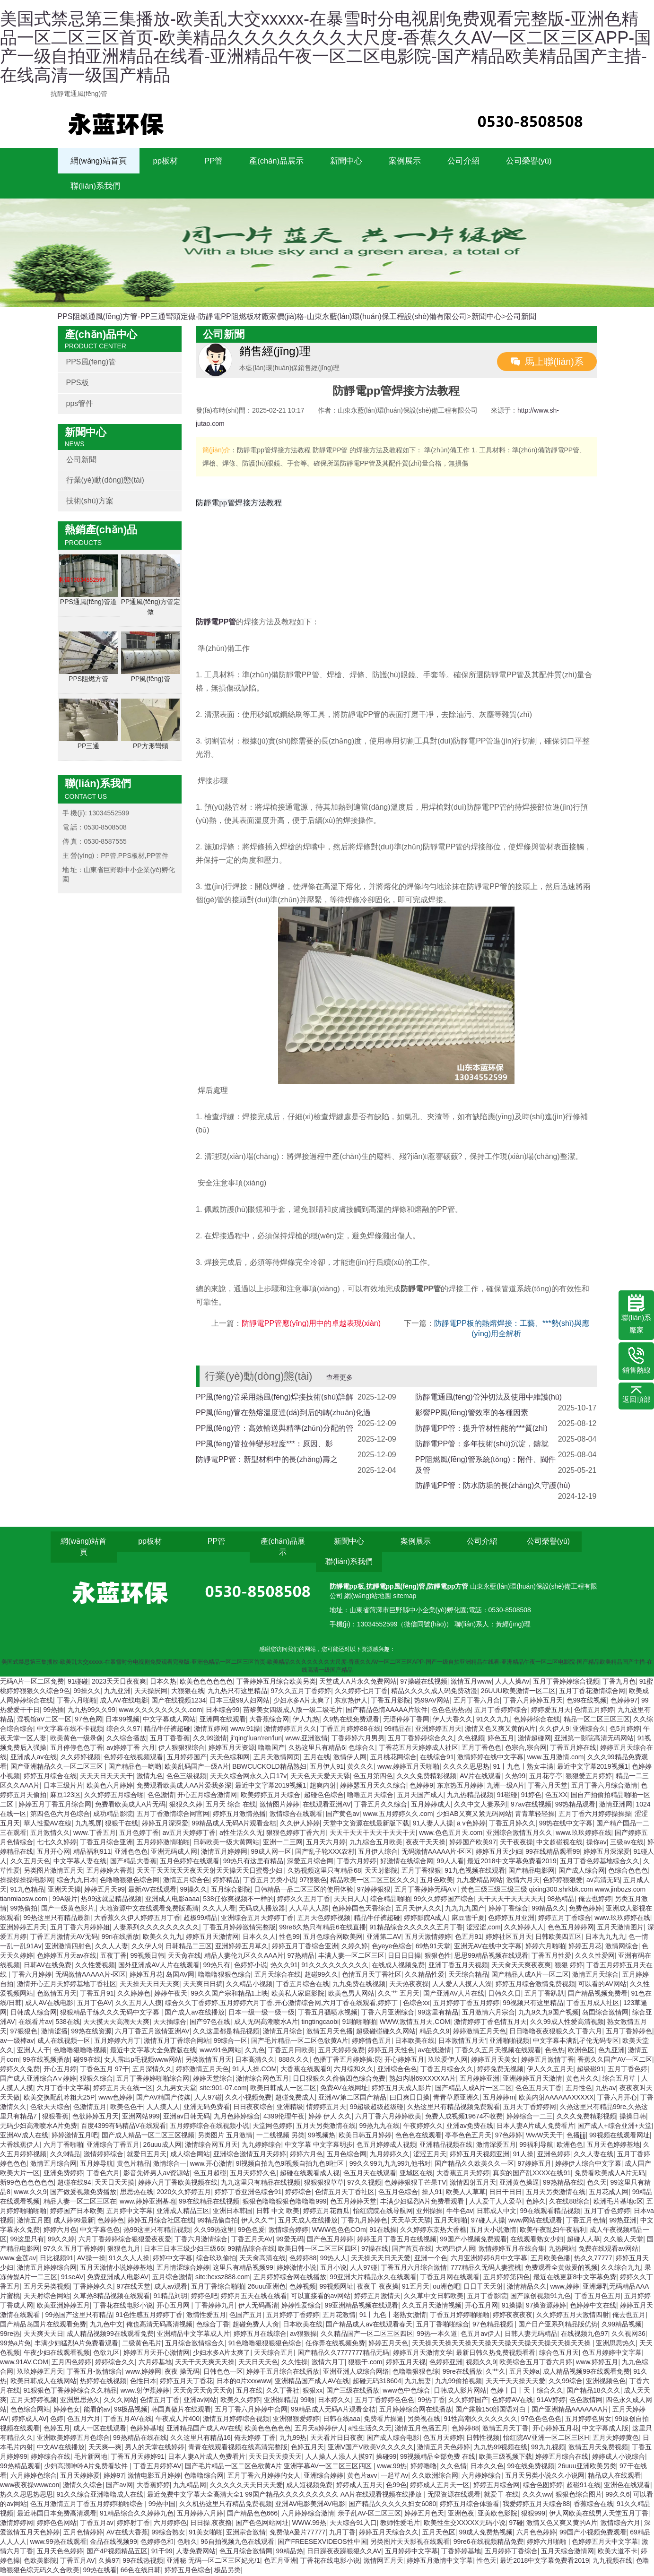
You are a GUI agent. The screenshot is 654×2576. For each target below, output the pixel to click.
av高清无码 (603, 1881)
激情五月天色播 (329, 2032)
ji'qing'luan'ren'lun (256, 1739)
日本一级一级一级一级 (261, 2013)
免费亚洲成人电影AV (117, 2278)
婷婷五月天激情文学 (423, 2354)
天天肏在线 (184, 1957)
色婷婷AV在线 (512, 2401)
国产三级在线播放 (352, 2391)
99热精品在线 (563, 2183)
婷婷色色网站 (57, 2524)
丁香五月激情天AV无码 (64, 1938)
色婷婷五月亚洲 (511, 1919)
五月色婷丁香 (139, 1834)
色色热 (555, 2051)
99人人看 (450, 1862)
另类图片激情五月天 (53, 1872)
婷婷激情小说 (296, 2269)
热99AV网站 (432, 1701)
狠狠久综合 (96, 2079)
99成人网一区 (271, 1853)
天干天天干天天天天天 (511, 1900)
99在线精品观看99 (552, 1853)
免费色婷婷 (585, 1909)
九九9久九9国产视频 (548, 2013)
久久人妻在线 (593, 2155)
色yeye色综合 (392, 1947)
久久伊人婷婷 (300, 1824)
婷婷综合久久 (115, 2363)
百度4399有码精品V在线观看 (123, 2127)
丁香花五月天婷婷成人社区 (418, 1749)
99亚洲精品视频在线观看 (362, 2306)
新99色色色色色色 (27, 2183)
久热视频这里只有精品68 (324, 1872)
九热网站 (562, 2250)
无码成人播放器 (262, 1909)
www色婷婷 (115, 2098)
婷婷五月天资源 (232, 1749)
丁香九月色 (619, 1682)
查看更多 (339, 1379)
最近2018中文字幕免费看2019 (511, 1862)
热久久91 (284, 1966)
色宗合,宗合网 (526, 1749)
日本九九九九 (605, 1938)
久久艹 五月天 (398, 1994)
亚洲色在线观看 (627, 2486)
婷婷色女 (66, 2410)
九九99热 (293, 2439)
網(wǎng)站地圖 (368, 1597)
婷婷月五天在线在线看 (254, 2297)
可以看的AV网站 (602, 1985)
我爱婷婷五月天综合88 (536, 2505)
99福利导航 (536, 2146)
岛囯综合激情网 (605, 2013)
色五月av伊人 (481, 2335)
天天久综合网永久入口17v (248, 1777)
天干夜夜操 (516, 1843)
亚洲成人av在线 (33, 1758)
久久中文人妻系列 (480, 1805)
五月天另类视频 (47, 2287)
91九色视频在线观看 (475, 1872)
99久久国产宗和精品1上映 (229, 1994)
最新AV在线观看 (152, 1890)
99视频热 (321, 2136)
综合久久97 (123, 1730)
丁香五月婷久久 (512, 1824)
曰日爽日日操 (409, 2098)
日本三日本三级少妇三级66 (184, 2250)
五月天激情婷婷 (428, 1938)
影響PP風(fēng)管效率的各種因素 (471, 1414)
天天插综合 (169, 2023)
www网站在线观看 (535, 2221)
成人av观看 (171, 2287)
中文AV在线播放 (61, 2448)
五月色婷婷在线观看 (189, 1862)
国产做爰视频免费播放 (83, 2193)
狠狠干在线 (121, 1824)
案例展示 (414, 160)
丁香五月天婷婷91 (138, 2458)
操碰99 (386, 2458)
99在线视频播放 (46, 2061)
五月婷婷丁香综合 (511, 2552)
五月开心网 (53, 1853)
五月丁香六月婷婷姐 (80, 1928)
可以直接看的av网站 (321, 2297)
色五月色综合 (398, 2193)
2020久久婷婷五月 (184, 2193)
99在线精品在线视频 (209, 2202)
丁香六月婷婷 (356, 1862)
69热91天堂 (433, 1947)
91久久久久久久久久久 (334, 1966)
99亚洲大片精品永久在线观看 (373, 2278)
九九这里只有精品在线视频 (260, 2183)
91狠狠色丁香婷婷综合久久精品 (70, 2391)
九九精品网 (189, 2486)
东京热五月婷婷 (460, 1786)
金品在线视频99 (113, 2543)
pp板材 (168, 160)
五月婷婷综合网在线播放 (289, 2278)
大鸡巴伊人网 (455, 2250)
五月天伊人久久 (418, 1909)
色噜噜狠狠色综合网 (129, 1881)
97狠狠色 (313, 1881)
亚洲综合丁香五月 (113, 2146)
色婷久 (536, 2202)
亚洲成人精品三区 (183, 2212)
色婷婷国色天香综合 (362, 1909)
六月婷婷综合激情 (307, 2514)
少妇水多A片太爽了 (302, 1701)
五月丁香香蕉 (170, 1739)
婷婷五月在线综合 (260, 2335)
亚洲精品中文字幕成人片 (193, 2335)
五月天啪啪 (450, 2221)
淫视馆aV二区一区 (44, 1720)
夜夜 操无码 (182, 2373)
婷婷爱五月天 (551, 1711)
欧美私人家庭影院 (297, 1994)
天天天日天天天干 (106, 1777)
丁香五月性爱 (551, 1957)
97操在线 (375, 2250)
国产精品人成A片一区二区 (529, 1976)
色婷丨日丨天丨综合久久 (526, 2391)
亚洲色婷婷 (553, 2155)
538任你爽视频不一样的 (238, 1900)
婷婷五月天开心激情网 (156, 2354)
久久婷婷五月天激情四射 (572, 2316)
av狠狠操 (303, 2335)
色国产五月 (245, 2316)
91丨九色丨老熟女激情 (393, 2316)
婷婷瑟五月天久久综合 (373, 1786)
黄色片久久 (582, 2079)
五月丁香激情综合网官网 (173, 1815)
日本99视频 (122, 1720)
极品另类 (227, 2571)
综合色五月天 (559, 2354)
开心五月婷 (60, 2070)
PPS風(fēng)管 (91, 363)
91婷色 (531, 1796)
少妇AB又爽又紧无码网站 (474, 1815)
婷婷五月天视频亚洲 (479, 2155)
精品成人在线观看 (614, 2477)
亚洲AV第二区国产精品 (352, 2098)
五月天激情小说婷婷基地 (116, 2269)
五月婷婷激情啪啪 (163, 1843)
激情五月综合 (283, 2032)
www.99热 (392, 2467)
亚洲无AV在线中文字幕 (488, 1947)
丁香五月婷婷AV (157, 2467)
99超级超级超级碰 (377, 2108)
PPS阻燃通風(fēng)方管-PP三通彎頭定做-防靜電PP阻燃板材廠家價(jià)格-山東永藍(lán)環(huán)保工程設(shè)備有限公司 (262, 318)
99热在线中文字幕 (566, 1824)
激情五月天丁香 (505, 2429)
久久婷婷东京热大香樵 (433, 2231)
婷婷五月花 (585, 1947)
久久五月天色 (30, 1862)
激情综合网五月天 (211, 2146)
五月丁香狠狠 (421, 1872)
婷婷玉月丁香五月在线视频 (396, 2240)
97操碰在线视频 (423, 1682)
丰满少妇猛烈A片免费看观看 (423, 2202)
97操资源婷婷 (546, 2306)
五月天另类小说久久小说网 (544, 2477)
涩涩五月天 (429, 2155)
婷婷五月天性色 (391, 2051)
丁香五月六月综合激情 (414, 2269)
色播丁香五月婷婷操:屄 (347, 2061)
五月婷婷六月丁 (117, 2042)
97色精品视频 (493, 2325)
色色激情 (161, 1796)
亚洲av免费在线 (469, 2127)
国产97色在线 (210, 2023)
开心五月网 (174, 2306)
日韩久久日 (504, 1994)
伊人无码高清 (258, 2306)
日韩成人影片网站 (460, 2391)
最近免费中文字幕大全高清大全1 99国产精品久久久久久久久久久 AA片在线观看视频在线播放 (285, 2495)
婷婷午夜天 (170, 1994)
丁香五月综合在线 (302, 1985)
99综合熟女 (168, 2533)
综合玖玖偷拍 (216, 2259)
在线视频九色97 (584, 2335)
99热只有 (216, 1966)
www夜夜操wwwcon (29, 2486)
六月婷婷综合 (481, 2477)
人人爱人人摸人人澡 (462, 1985)
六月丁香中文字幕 (63, 2089)
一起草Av (394, 2477)
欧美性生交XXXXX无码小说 (465, 2524)
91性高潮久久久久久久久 (480, 2420)
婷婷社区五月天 (509, 1938)
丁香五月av (96, 2524)
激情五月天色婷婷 (443, 2448)
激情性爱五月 (206, 2316)
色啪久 (187, 2543)
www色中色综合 (406, 2391)
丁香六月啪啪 (76, 1701)
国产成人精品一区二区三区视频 (148, 2136)
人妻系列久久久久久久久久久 (156, 1928)
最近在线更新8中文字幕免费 (575, 2278)
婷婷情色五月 (372, 2042)
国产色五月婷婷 (330, 2240)
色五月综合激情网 (245, 2552)
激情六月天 (523, 1881)
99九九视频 (548, 2448)
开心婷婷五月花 (555, 2429)
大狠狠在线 (187, 1692)
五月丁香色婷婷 (607, 2212)
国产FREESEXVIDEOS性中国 (322, 2543)
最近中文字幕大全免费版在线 (153, 2051)
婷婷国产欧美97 (473, 1843)
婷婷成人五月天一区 (440, 2486)
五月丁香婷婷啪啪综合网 (152, 2079)
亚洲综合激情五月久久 (519, 1834)
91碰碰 (78, 1682)
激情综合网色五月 (262, 2079)
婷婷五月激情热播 (239, 1815)
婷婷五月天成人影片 (401, 2089)
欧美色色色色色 (267, 2429)
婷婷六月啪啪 (545, 1947)
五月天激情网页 (276, 1758)
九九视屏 (88, 1824)
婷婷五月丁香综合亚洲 (305, 1947)
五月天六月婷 (326, 1843)
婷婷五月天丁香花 (186, 2382)
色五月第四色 (373, 1777)
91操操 (512, 2306)
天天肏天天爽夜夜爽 (521, 1966)
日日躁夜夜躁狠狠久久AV (344, 2552)
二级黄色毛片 (142, 2344)
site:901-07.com (223, 2089)
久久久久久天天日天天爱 (246, 2486)
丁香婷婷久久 (93, 2287)
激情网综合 (621, 1947)
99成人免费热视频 (486, 2533)
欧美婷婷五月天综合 (270, 1796)
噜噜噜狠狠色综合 (224, 1976)
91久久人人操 (129, 2259)
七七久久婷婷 (57, 1843)
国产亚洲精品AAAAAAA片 (570, 2410)
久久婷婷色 (133, 1994)
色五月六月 (83, 2420)
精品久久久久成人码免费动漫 (434, 1692)
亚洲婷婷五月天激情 (532, 2079)
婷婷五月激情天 (377, 2297)
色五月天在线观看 (369, 2174)
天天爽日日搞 (203, 1985)
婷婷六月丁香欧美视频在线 (178, 2183)
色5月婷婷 (625, 1730)
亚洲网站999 (140, 2117)
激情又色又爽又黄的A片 (500, 1730)
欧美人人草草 (466, 2193)
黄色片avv (362, 2477)
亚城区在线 (416, 2174)
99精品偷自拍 (217, 2221)
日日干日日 (505, 2193)
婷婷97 (114, 2477)
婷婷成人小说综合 (618, 2458)
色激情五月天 (57, 1994)
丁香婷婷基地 (461, 2552)
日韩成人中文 (496, 2212)
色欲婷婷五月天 (95, 2117)
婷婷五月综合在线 (50, 1777)
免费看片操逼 (383, 2420)
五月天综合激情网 (567, 2552)
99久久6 (617, 2495)
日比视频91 (57, 2259)
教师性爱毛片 (400, 2524)
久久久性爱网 (595, 1957)
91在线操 (383, 2231)
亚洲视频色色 (606, 2382)
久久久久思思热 (466, 1768)
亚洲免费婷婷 (63, 2174)
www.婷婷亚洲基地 (147, 2202)
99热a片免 (15, 2344)
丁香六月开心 (617, 2098)
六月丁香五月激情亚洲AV (152, 2032)
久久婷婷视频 (80, 1758)
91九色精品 (27, 1890)
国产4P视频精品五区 (117, 2552)
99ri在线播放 (120, 1938)
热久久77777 (593, 2259)
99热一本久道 (437, 2335)
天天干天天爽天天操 (205, 2363)
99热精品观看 (575, 1805)
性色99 (289, 1938)
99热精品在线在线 (140, 2439)
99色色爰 (251, 2231)
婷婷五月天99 (104, 1890)
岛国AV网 (180, 1976)
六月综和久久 (354, 2070)
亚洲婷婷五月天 (438, 1730)
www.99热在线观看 (58, 2543)
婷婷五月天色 (388, 2344)
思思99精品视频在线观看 (491, 1957)
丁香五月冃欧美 (291, 2051)
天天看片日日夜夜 (336, 2439)
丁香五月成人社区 (593, 2004)
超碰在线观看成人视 (310, 2174)
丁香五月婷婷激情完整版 (239, 1928)
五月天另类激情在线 (326, 2127)
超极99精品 (200, 1919)
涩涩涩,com (483, 1928)
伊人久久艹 (257, 2221)
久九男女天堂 (176, 2089)
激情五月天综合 (595, 1976)
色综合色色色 (628, 1872)
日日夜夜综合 (253, 2108)
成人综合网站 (190, 2155)
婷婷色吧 (204, 2297)
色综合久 (362, 1749)
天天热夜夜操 (409, 1985)
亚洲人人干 (33, 2051)
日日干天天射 (483, 2287)
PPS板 (77, 384)
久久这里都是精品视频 (226, 2032)
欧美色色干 (126, 2108)
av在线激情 (435, 2051)
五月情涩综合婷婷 (183, 2269)
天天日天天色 (258, 2363)
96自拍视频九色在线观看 (237, 2543)
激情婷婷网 (16, 2524)
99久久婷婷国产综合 (444, 1900)
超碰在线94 (74, 2183)
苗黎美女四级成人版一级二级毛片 (292, 1711)
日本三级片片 (63, 1786)
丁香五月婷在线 (573, 1749)
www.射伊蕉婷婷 (145, 2391)
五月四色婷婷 (71, 2363)
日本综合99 (223, 1711)
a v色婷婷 (471, 1824)
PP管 (218, 160)
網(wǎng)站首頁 (99, 160)
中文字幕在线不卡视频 (70, 1730)
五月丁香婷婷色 (629, 2032)
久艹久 (496, 2373)
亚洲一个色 (430, 2259)
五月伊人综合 (378, 1853)
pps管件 (80, 405)
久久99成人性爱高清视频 (567, 2023)
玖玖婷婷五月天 (40, 2373)
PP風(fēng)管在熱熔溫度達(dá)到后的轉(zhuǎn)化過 (283, 1414)
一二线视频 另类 (280, 2136)
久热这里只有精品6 (316, 1749)
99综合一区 (231, 2042)
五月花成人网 (608, 2193)
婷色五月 (501, 1739)
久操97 (108, 2562)
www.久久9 (30, 2193)
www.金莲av (18, 2259)
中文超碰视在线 (559, 1843)
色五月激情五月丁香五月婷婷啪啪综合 (87, 2505)
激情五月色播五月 (421, 2429)
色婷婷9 (421, 1786)
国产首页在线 (412, 2250)
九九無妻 (418, 2382)
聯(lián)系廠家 (636, 1314)
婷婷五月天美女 (494, 2061)
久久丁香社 (282, 2391)
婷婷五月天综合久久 (389, 2533)
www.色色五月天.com (450, 1834)
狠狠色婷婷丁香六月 (296, 1834)
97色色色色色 (541, 2420)
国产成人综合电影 (392, 2439)
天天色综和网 (230, 1758)
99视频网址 (337, 2287)
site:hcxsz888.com (222, 2278)
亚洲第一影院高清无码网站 (594, 1739)
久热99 (515, 1777)
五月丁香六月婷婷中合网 (251, 2410)
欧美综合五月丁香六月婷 (535, 2363)
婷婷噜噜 (423, 2467)
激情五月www (471, 1682)
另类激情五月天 (208, 2061)
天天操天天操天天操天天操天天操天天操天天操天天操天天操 (502, 2344)
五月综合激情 (172, 2278)
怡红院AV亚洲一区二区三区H (546, 2439)
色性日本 (143, 2382)
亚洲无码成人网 (174, 1853)
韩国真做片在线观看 (181, 2410)
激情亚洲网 (615, 1805)
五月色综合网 (346, 2155)
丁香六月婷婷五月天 (533, 1701)
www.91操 (245, 1730)
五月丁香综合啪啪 (217, 2287)
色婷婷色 (110, 2221)
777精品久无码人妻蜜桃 (486, 2269)
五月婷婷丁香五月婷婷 (466, 2004)
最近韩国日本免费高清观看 (56, 2514)
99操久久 (87, 1692)
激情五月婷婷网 (224, 1853)
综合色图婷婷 (543, 2486)
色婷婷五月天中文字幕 (605, 2543)
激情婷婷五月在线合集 (512, 2250)
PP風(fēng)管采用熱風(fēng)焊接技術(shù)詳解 (274, 1399)
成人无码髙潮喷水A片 (266, 2023)
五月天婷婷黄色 (616, 2439)
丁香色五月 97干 (104, 2070)
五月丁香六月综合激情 (604, 1786)
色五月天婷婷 (443, 2439)
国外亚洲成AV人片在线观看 (159, 1966)
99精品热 (289, 2552)
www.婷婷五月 (597, 2363)
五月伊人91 (327, 1768)
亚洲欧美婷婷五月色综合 (73, 2439)
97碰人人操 (488, 2221)
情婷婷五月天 (326, 2108)
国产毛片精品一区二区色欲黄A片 (299, 2042)
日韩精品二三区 (189, 1947)
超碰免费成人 (295, 2098)
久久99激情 (210, 1739)
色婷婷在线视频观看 (133, 1758)
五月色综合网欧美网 (333, 1938)
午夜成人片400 (178, 2420)
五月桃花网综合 (393, 1758)
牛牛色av (459, 2212)
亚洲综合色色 (397, 2070)
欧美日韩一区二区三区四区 (318, 2250)
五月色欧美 (436, 1881)
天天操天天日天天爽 (149, 1985)
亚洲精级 (290, 2108)
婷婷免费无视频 (500, 2070)
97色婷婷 (509, 2136)
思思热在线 (136, 2193)
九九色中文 (106, 2325)
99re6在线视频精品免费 (488, 2543)
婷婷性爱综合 (301, 2306)
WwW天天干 (544, 2136)
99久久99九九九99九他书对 (390, 2165)
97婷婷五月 (535, 2165)
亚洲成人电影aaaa (172, 1900)
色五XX (556, 1796)
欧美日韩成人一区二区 (283, 2089)
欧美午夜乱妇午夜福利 (553, 2231)
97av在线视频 (531, 1805)
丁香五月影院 (390, 1701)
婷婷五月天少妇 (499, 1853)
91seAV (72, 2278)
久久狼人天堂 (623, 2240)
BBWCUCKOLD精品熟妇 (269, 1768)
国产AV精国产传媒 (163, 2098)
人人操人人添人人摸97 (339, 2458)
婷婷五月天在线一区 (123, 2089)
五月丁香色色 (481, 1749)
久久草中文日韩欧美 (433, 2297)
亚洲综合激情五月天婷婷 (249, 2155)
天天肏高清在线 (262, 2259)
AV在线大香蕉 (127, 2533)
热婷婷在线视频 (103, 2382)
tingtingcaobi (320, 2023)
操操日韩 (632, 2117)
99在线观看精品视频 (550, 2212)
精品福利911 (92, 1853)
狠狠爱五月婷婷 (589, 1777)
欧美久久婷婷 (240, 2401)
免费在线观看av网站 (608, 2250)
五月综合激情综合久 (195, 2344)
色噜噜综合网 (204, 2477)
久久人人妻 (111, 1947)
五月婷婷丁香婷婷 (292, 2316)
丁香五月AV (77, 2562)
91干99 (162, 2552)
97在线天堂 (134, 2287)
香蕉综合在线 (593, 2505)
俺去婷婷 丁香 (255, 2439)
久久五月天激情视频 (432, 2306)
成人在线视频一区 (63, 2042)
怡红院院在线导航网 (383, 2212)
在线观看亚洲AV (327, 1805)
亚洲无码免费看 (206, 2108)
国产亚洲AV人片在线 (454, 1994)
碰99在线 (87, 2061)
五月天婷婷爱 (80, 2477)
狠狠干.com (365, 2363)
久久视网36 (628, 2335)
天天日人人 (350, 1900)
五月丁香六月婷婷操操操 (594, 1815)
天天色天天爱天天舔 (320, 1777)
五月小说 (333, 2269)
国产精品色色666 (252, 2514)
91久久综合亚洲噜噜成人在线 (100, 2495)
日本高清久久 (255, 2061)
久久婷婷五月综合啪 (114, 1796)
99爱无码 (290, 2240)
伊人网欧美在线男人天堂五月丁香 (598, 2514)
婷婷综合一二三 (529, 2117)
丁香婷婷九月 (215, 2306)
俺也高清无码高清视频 (159, 2325)
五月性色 (579, 2089)
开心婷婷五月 (404, 2061)
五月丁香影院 (487, 2297)
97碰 (516, 2524)
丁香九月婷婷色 (364, 2221)
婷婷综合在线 (50, 2458)
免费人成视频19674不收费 (464, 2117)
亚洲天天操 (64, 1890)
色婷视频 (302, 2287)
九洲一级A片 (505, 1786)
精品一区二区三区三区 (597, 1720)
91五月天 (415, 2287)
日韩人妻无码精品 (531, 2335)
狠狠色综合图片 (579, 2495)
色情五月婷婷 (594, 1711)
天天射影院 (381, 1872)
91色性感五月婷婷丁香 (149, 2316)
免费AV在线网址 (344, 2089)
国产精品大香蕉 (133, 1862)
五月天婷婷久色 (253, 2174)
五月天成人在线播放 (308, 2221)
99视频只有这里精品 (533, 2004)
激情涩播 (54, 2032)
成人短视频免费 (309, 2486)
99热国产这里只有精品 (78, 2316)
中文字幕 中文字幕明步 (319, 2146)
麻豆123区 (65, 1796)
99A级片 (65, 1900)
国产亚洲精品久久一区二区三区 (57, 1768)
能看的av (97, 2410)
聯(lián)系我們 (96, 186)
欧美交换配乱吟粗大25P (59, 2098)
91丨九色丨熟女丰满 (523, 1768)
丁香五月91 (97, 1994)
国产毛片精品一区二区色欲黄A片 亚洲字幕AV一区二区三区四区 (279, 2467)
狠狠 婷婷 (569, 1966)
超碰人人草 (583, 2240)
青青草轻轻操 (535, 1815)
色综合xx (416, 2004)
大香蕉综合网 (269, 1720)
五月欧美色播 (550, 2259)
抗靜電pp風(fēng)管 (396, 1587)
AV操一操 (91, 2259)
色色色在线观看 (418, 2136)
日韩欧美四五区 (558, 1938)
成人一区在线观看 (99, 2429)
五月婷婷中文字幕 (411, 2552)
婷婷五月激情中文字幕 (440, 2562)
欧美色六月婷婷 (110, 1786)
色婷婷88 (303, 2259)
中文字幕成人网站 (169, 1720)
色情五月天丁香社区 (371, 1976)
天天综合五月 (274, 2354)
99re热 (10, 2335)
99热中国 (162, 2505)
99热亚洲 (623, 2221)
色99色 (396, 2486)
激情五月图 (33, 2221)
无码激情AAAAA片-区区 (436, 1853)
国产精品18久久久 (593, 2391)
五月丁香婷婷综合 (500, 1711)
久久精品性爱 (425, 1976)
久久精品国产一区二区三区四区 (367, 2335)
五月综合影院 (231, 1890)
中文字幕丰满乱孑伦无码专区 (576, 2042)
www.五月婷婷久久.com (398, 1815)
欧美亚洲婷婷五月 (63, 2306)
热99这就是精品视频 (111, 1900)
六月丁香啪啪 (63, 2146)
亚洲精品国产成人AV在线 (312, 2382)
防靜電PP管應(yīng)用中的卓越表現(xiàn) (311, 1325)
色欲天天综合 (50, 2108)
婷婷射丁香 (133, 2524)
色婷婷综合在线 (537, 1720)
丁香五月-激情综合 (94, 2373)
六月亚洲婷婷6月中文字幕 (489, 2259)
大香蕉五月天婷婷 (462, 2174)
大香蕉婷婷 (153, 2486)
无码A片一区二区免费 (32, 1682)
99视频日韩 (147, 1957)
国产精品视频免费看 (598, 1994)
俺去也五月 (628, 2316)
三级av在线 (627, 1843)
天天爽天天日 (43, 2335)
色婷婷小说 (250, 1966)
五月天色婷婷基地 (613, 2146)
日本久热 (163, 1682)
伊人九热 (306, 1720)
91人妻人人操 (433, 1824)
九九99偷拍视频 (458, 2382)
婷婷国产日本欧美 (76, 2212)
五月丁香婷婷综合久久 (421, 1739)
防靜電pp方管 (447, 1587)
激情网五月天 (383, 2562)
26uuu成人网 (162, 2146)
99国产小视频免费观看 (473, 2240)
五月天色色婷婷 (60, 2552)
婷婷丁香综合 (508, 1909)
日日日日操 (404, 1957)
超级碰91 (590, 2070)
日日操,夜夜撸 (211, 2524)
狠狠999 (533, 2514)
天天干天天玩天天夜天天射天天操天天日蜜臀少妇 (210, 1872)
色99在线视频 (587, 1701)
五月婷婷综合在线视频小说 (209, 2127)
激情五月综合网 (53, 2165)
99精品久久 (549, 1909)
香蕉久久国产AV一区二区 (614, 2061)
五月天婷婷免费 (341, 2051)
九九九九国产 (465, 1909)
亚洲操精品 (280, 2401)
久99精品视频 (622, 2325)
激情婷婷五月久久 (290, 1730)
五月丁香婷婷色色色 (384, 2401)
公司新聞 (521, 318)
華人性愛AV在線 (48, 1824)
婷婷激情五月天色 (479, 2032)
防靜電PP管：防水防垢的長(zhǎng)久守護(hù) (492, 1487)
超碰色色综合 (324, 1796)
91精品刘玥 (170, 2297)
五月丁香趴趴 (544, 1994)
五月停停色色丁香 (76, 1749)
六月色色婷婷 (536, 2533)
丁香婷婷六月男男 (357, 1739)
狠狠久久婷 (185, 1805)
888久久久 (294, 2061)
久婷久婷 (354, 1947)
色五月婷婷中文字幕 (612, 2354)
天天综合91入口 (353, 2524)
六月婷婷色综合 (33, 2477)
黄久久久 (360, 1768)
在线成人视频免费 (398, 1966)
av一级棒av (17, 2042)
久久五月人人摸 (138, 2004)
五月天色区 (438, 2533)
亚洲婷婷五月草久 (241, 1947)
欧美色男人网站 (351, 1994)
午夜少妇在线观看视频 (57, 2354)
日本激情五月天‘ (462, 2042)
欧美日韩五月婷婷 (365, 2136)
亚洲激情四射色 (68, 1947)
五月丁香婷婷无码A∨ (425, 1890)
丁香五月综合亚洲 (106, 1843)
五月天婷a (524, 2373)
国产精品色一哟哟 (134, 1768)
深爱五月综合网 (310, 1862)
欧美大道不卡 (617, 2552)
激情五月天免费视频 (598, 2448)
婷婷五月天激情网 (212, 1938)
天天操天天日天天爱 (380, 2259)
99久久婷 (61, 2240)
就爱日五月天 (146, 2155)
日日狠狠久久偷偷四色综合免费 (339, 2079)
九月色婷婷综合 (237, 2117)
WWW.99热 (309, 2524)
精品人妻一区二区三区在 (80, 2202)
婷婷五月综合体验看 (469, 2505)
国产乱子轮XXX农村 (325, 1853)
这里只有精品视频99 (243, 2269)
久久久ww (537, 2495)
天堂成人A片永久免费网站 (357, 1682)
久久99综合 (566, 2382)
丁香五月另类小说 (269, 1881)
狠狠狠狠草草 (324, 2183)
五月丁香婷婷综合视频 (566, 1682)
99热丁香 (431, 2401)
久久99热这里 (214, 2231)
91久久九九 (493, 1720)
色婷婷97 (624, 1701)
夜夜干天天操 (425, 1843)
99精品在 (397, 1730)
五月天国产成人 (420, 1796)
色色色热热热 (451, 1711)
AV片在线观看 (480, 1777)
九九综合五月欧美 (375, 1843)
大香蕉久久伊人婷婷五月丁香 (137, 1919)
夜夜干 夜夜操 (378, 2287)
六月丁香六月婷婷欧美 (388, 2117)
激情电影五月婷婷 (154, 2477)
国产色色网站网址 (261, 2524)
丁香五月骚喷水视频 (328, 2013)
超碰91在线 (584, 2486)
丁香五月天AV (252, 2240)
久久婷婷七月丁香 (361, 1692)
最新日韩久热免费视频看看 (495, 2354)
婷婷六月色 (306, 2155)
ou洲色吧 (446, 2287)
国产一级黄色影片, (68, 1909)
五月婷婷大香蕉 (110, 1872)
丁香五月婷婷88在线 (350, 1730)
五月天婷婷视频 (33, 2401)
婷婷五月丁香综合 (564, 1919)
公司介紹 (474, 160)
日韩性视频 (482, 2439)
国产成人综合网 (581, 1872)
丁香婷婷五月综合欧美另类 (276, 1682)
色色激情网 (585, 2401)
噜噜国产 (271, 1749)
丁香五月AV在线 (128, 2420)
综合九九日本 (76, 1881)
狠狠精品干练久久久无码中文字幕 (110, 2013)
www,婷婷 (564, 2287)
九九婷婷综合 (261, 2146)
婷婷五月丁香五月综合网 (54, 1805)
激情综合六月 (620, 2524)
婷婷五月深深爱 (165, 1824)
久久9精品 (65, 2155)
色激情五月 (89, 2108)
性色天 (487, 2562)
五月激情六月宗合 (488, 2013)
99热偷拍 (24, 1909)
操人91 (432, 2193)
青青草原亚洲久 (456, 2098)
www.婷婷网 (143, 2373)
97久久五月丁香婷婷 (301, 1692)
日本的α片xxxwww (244, 2382)
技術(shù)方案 (89, 503)
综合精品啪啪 (390, 1900)
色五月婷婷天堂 (353, 2202)
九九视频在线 (612, 2562)
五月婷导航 (96, 2165)
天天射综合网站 (47, 2297)
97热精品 (301, 1957)
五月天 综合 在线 (231, 1805)
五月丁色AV (94, 2004)
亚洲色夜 (461, 2514)
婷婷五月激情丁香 (547, 2061)
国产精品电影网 (531, 1872)
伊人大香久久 (452, 1720)
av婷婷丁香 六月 (130, 1749)
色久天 (597, 2183)
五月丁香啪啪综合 (442, 2325)
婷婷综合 (298, 2193)
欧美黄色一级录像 (76, 1739)
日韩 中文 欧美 (278, 2212)
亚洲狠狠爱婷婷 (296, 2420)
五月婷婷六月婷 (200, 2514)
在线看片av (35, 2023)
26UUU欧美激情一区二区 (518, 1692)
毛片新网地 (90, 2458)
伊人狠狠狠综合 (181, 1749)
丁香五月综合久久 (446, 2070)
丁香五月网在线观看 (450, 2278)
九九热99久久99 (91, 1711)
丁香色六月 (103, 2174)
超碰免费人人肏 (256, 2325)
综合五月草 (619, 2079)
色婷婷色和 (157, 2543)
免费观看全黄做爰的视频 (561, 2269)
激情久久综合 (83, 2486)
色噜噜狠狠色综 (415, 2373)
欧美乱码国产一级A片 (196, 1768)
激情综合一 (169, 2165)
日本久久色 (487, 2467)
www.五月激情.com (555, 1758)
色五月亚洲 (280, 2562)
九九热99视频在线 (501, 2448)
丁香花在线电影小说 (123, 2306)
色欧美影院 (40, 2562)
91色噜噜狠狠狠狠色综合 (265, 2344)
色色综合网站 (30, 2410)
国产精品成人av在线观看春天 (369, 2325)
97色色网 (88, 1720)
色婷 (56, 2420)
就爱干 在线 (501, 2495)
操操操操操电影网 (26, 1881)
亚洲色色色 (131, 1853)
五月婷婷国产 (187, 1758)
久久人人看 (218, 1909)
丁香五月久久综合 (380, 1805)
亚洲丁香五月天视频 (458, 1966)
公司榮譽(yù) (541, 160)
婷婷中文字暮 (172, 2259)
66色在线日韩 (141, 2571)
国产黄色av (342, 1815)
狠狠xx (313, 2391)
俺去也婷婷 (594, 1900)
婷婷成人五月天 (359, 2486)
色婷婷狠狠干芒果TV (415, 2183)
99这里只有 (27, 2240)
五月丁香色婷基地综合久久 (599, 1862)
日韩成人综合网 (33, 2013)
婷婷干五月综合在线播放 (282, 2373)
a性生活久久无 (241, 1834)
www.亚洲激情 (307, 1739)
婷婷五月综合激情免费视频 (535, 1985)
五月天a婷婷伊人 (320, 2429)
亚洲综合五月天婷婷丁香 (257, 1919)
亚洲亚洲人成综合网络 (356, 2373)
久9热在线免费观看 (351, 1720)
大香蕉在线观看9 (305, 2070)
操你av (596, 1843)
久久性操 (294, 2363)
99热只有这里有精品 (253, 1862)
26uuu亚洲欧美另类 (587, 2467)
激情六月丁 (328, 2363)
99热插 (54, 1711)
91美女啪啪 (206, 2533)
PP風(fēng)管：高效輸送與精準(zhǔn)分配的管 (274, 1430)
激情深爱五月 (496, 2146)
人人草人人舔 (309, 1909)
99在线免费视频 (531, 2467)
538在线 (68, 2023)
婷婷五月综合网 (496, 2486)
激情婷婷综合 (103, 2155)
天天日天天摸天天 (275, 2458)
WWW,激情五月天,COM (415, 2023)
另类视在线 (423, 2420)
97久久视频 (364, 2183)
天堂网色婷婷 (272, 2127)
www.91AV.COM (24, 2363)
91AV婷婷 (551, 2401)
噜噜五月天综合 (370, 1796)
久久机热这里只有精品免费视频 (225, 2505)
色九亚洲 (611, 2051)
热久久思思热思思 (26, 2495)
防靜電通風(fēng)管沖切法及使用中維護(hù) (488, 1399)
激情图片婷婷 (279, 1805)
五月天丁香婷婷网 (529, 2108)
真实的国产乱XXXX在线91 (532, 2174)
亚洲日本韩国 (233, 2212)
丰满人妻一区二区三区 (351, 1957)
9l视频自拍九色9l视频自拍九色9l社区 (291, 2165)
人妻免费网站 (196, 2552)
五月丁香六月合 (476, 1701)
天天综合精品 (468, 1976)
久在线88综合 (569, 2202)
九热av (605, 2089)
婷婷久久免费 (20, 2070)
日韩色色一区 (223, 2373)
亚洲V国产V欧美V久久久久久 (371, 2448)
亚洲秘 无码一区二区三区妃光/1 (213, 2562)
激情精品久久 (527, 2287)
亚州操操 (429, 2212)
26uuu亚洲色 (267, 2287)
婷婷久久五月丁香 (303, 1900)
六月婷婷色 (170, 2524)
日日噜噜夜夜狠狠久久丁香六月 (555, 2032)
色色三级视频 (186, 1777)
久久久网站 (120, 2401)
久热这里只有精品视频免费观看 (453, 2108)
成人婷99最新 (73, 2221)
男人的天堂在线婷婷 (154, 2448)
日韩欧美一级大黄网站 (226, 1843)
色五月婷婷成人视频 (386, 2146)
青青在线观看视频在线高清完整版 (238, 2448)
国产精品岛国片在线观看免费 (43, 2325)
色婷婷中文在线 (593, 2306)
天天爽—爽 (105, 2448)
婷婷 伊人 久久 (330, 2117)
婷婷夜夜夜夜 (512, 2316)
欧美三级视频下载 (505, 2458)
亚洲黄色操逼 (519, 2183)
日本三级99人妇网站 (239, 1701)
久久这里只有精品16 (200, 2439)
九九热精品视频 (470, 1796)
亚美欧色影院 (497, 2514)
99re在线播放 (462, 2373)
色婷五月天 (307, 2448)
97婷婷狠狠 (374, 1890)
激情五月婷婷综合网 (47, 2269)
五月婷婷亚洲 (479, 2079)
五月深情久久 (152, 2070)
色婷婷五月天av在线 (67, 1957)
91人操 (523, 2155)
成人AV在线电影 (124, 1701)
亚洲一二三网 (283, 1843)
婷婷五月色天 (424, 2514)
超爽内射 (323, 1786)
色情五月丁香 (160, 2401)
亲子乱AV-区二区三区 (369, 2514)
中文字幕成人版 (605, 2429)
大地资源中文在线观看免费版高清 (149, 1909)
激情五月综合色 (186, 1881)
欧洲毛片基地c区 (618, 2202)
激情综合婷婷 (288, 2231)
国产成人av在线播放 (195, 2013)
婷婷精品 (226, 1881)
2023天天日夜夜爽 (119, 1682)
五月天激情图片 (620, 1928)
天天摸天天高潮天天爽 (116, 2023)
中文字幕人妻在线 (79, 1862)
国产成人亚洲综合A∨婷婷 (38, 2079)
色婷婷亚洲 (445, 2363)
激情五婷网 (210, 1730)
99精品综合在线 (251, 2250)
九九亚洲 (117, 1692)
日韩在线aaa (341, 2420)
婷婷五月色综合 (188, 2571)
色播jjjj (576, 2136)
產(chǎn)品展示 (282, 160)
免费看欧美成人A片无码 (130, 1805)
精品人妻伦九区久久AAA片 (244, 1957)
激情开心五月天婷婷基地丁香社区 (66, 1985)
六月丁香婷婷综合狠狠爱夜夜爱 (124, 2240)
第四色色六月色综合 (60, 1815)
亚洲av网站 (200, 2401)
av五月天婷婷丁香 (189, 1834)
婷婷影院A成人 (426, 1919)
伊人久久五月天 (550, 2070)
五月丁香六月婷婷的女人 (263, 2477)
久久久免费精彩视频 (426, 1777)
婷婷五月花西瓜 (326, 2212)
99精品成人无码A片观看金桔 (234, 1824)
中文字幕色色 (100, 2231)
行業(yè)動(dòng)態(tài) (105, 482)
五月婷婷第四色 (506, 2278)
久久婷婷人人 (524, 1928)
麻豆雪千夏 (468, 1919)
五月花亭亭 (545, 1777)
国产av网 (119, 2486)
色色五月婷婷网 (571, 1928)
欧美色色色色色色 (206, 1682)
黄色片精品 (133, 2165)
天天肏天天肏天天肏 (203, 2391)
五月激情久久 (50, 1834)
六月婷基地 (155, 2363)
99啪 (307, 2401)
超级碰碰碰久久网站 (386, 2032)
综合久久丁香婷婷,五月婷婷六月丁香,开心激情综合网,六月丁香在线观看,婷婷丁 (282, 2004)
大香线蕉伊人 (20, 2146)
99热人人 (334, 2259)
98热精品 (561, 1900)
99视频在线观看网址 (619, 2136)
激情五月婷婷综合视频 (236, 2420)
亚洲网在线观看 (223, 1720)
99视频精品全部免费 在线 (437, 2458)
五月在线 (317, 1758)
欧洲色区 (581, 2051)
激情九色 (150, 1777)
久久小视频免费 (248, 2098)
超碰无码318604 (377, 2382)
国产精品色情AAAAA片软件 (386, 1711)
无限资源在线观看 (453, 2495)
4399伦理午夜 (284, 2117)
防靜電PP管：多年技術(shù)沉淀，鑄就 (482, 1445)
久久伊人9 (554, 1730)
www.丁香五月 (94, 1834)
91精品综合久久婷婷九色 (137, 2514)
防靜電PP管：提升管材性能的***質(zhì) (481, 1430)
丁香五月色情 (586, 2221)
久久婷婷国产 (468, 2401)
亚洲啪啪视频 (509, 2042)
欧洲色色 (570, 2146)
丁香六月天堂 (547, 1786)
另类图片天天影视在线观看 (410, 2543)
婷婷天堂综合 (213, 2079)
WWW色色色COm (339, 2231)
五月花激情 (339, 2316)
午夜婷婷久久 (423, 2127)
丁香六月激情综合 (200, 2240)
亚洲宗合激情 (246, 2533)
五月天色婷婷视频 (323, 1919)
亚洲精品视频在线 (445, 2146)
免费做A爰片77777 (297, 2533)
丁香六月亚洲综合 (387, 2013)
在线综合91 (437, 1758)
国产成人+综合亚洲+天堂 (614, 2127)
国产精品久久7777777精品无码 (343, 2354)
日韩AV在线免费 (48, 1966)
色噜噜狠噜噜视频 (79, 2051)
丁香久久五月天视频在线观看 (498, 2051)
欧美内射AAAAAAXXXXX (556, 2098)
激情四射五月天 (473, 2183)
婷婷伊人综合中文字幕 (588, 2165)
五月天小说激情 (493, 2231)
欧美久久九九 (163, 1938)
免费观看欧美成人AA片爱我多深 (184, 1786)
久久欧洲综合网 (435, 2477)
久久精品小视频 (249, 1985)
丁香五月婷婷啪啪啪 (459, 2316)
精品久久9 (434, 2032)
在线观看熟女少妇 (536, 2240)
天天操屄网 (150, 1692)
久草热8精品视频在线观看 (111, 2297)
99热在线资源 (91, 2032)
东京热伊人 (350, 1701)
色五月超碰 (210, 2174)
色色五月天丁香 (538, 2089)
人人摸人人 (163, 2108)
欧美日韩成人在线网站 (43, 2382)
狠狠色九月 (123, 2250)
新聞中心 (354, 160)
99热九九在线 (379, 2127)
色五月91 (468, 1938)
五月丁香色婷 (627, 2070)
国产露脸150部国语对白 (491, 2410)
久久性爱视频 (95, 1966)
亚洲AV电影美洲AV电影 (310, 2505)
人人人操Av (512, 1682)
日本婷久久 (334, 2401)
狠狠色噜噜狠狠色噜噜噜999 (284, 2202)
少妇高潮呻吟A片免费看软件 (87, 2467)
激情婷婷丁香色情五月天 (490, 2023)
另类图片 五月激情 (225, 2136)
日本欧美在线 (415, 2042)
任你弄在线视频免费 (335, 2344)
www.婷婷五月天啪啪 (408, 1768)
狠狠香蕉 (55, 2117)
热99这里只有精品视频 (157, 2231)
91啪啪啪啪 (359, 2023)
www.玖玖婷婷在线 (583, 1834)
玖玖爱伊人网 (448, 2061)
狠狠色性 (438, 1957)
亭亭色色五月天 (468, 2136)
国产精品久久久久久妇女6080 (392, 2505)
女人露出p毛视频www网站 (143, 2061)
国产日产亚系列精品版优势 (558, 2325)
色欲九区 (106, 2354)
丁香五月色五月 (598, 2297)
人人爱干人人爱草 (495, 2202)
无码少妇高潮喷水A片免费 (38, 2127)
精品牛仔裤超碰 (167, 1730)
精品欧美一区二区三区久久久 (373, 1881)
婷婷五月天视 (406, 2363)
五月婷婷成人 (431, 1805)
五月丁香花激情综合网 (592, 1692)
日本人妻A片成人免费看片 (535, 2127)
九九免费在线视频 (358, 1985)
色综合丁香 (212, 2325)
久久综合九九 (621, 2269)
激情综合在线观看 (296, 1815)
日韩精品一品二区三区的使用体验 (303, 1890)
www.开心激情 (211, 2165)
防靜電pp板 (347, 1587)
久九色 (255, 2051)
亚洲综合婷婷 (323, 2477)
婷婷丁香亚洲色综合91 (248, 2193)
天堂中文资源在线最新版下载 (366, 1824)
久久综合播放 (126, 1739)
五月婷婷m (499, 2098)
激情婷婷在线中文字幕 (490, 1758)
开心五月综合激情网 (207, 1796)
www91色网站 (220, 2051)
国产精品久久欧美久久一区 (474, 2165)
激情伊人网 (349, 1758)
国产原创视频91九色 (540, 2297)
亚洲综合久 (589, 1730)
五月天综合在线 (277, 1976)
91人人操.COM (254, 2070)
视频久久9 (481, 2363)
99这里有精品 (438, 2013)
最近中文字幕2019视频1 (592, 1768)
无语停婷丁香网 (406, 1720)
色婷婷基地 (146, 2429)
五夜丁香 (113, 1957)
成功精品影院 (113, 1815)
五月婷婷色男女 (588, 2420)
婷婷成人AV (29, 2420)
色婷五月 (57, 2429)
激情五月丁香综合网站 (177, 2042)
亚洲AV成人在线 (24, 2136)
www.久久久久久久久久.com (160, 1711)
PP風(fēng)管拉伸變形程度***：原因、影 (264, 1445)
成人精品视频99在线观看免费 (110, 2335)
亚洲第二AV (383, 1938)
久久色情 (453, 2467)
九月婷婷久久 (390, 2155)
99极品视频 (131, 2410)
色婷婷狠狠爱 (563, 1881)
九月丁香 (342, 2533)
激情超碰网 (534, 1739)
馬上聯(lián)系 (552, 363)
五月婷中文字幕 (129, 2212)
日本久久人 (259, 1938)
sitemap (404, 1597)
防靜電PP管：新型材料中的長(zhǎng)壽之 (267, 1461)
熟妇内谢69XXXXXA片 (422, 2079)
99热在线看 (100, 2571)
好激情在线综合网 (406, 1862)
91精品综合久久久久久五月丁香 (416, 1928)
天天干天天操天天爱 (515, 2382)
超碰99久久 (322, 1976)
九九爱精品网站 (479, 1881)
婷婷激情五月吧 (75, 2136)
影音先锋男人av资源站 (156, 2174)
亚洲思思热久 (616, 2344)
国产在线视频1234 (178, 1701)
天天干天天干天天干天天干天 (373, 1834)
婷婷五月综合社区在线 (161, 2221)
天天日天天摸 (114, 2183)
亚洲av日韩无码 (186, 2117)
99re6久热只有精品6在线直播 (322, 1928)
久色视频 (471, 1739)
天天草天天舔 (411, 2221)
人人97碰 (208, 2098)
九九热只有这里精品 (237, 1692)
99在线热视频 (142, 2562)
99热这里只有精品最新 (57, 1919)
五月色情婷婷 (83, 2533)
